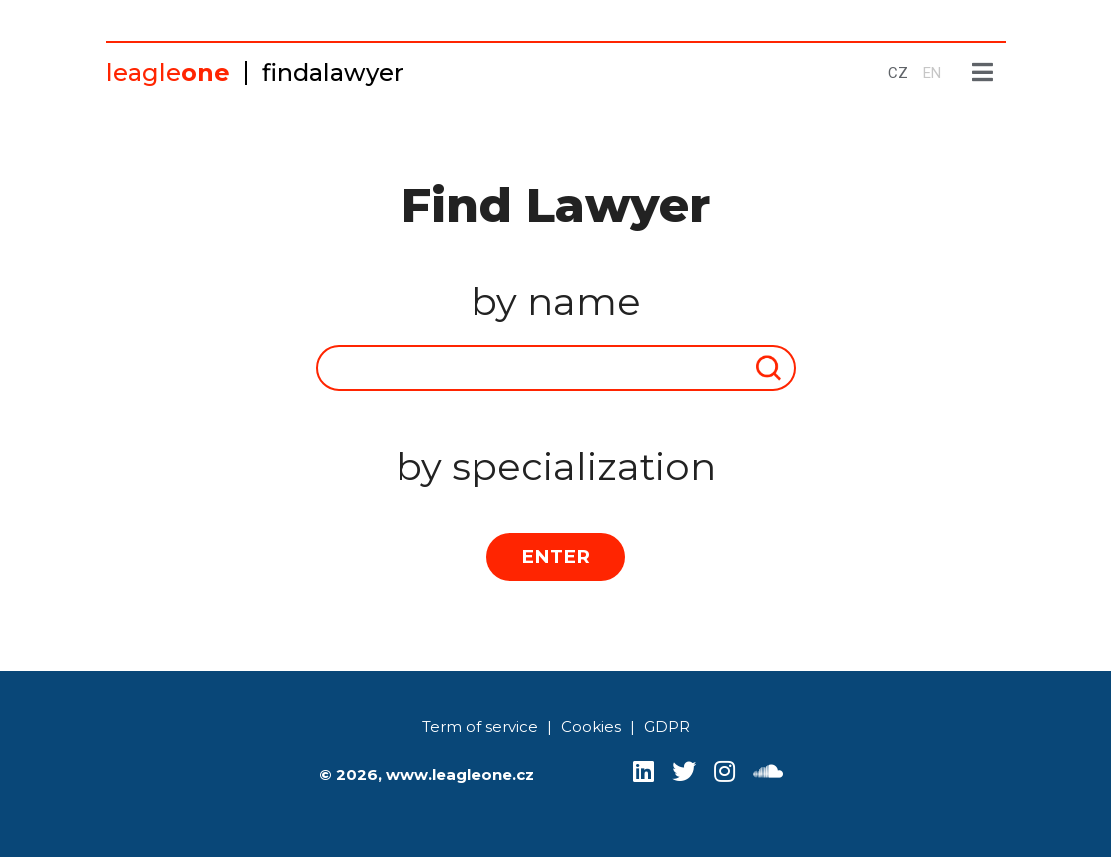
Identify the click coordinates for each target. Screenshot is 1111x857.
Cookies (591, 726)
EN (932, 73)
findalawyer (333, 72)
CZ (898, 73)
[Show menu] (983, 73)
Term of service (480, 726)
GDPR (667, 726)
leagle (168, 72)
